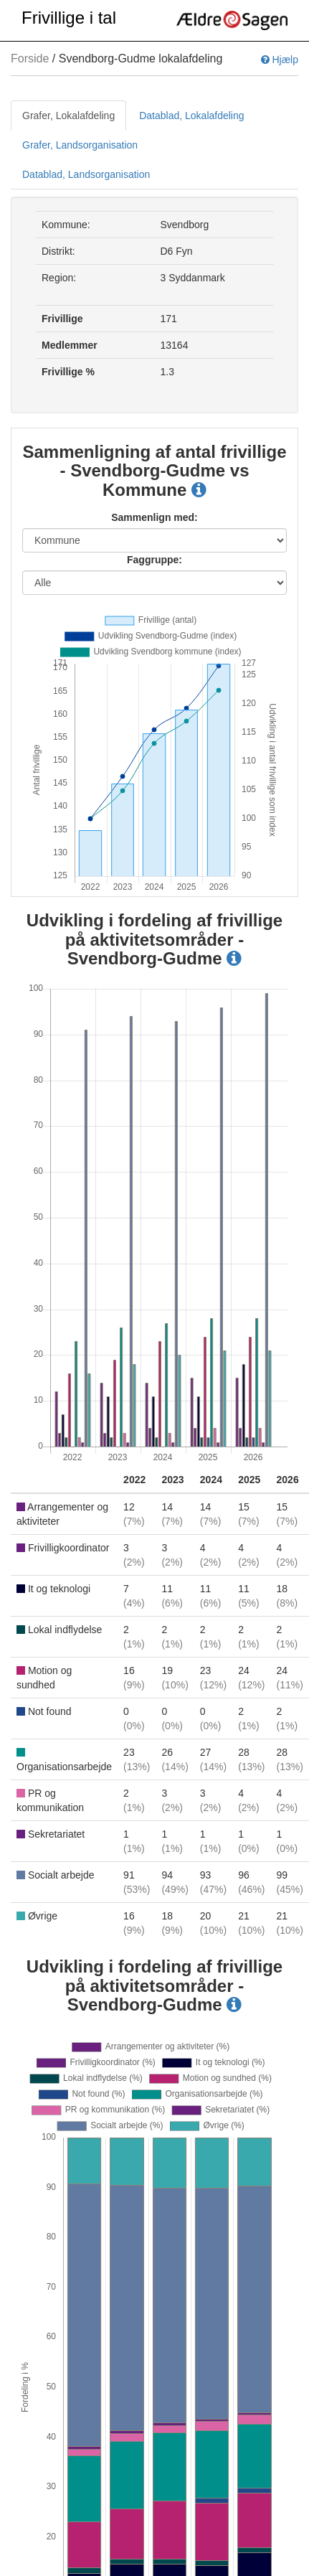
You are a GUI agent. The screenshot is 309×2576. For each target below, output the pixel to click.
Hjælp (279, 59)
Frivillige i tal (69, 17)
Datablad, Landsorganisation (86, 174)
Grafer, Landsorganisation (80, 145)
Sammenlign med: (154, 517)
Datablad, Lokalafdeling (191, 115)
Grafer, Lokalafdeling (68, 115)
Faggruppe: (154, 559)
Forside (30, 58)
